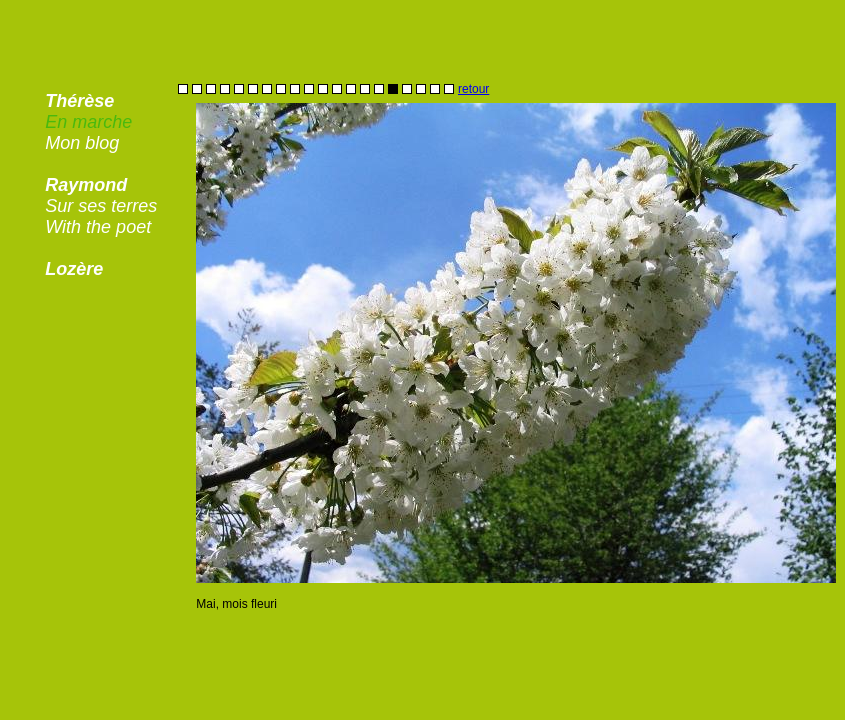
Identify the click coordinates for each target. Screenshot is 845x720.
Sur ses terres (101, 206)
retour (473, 89)
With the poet (98, 227)
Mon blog (82, 143)
